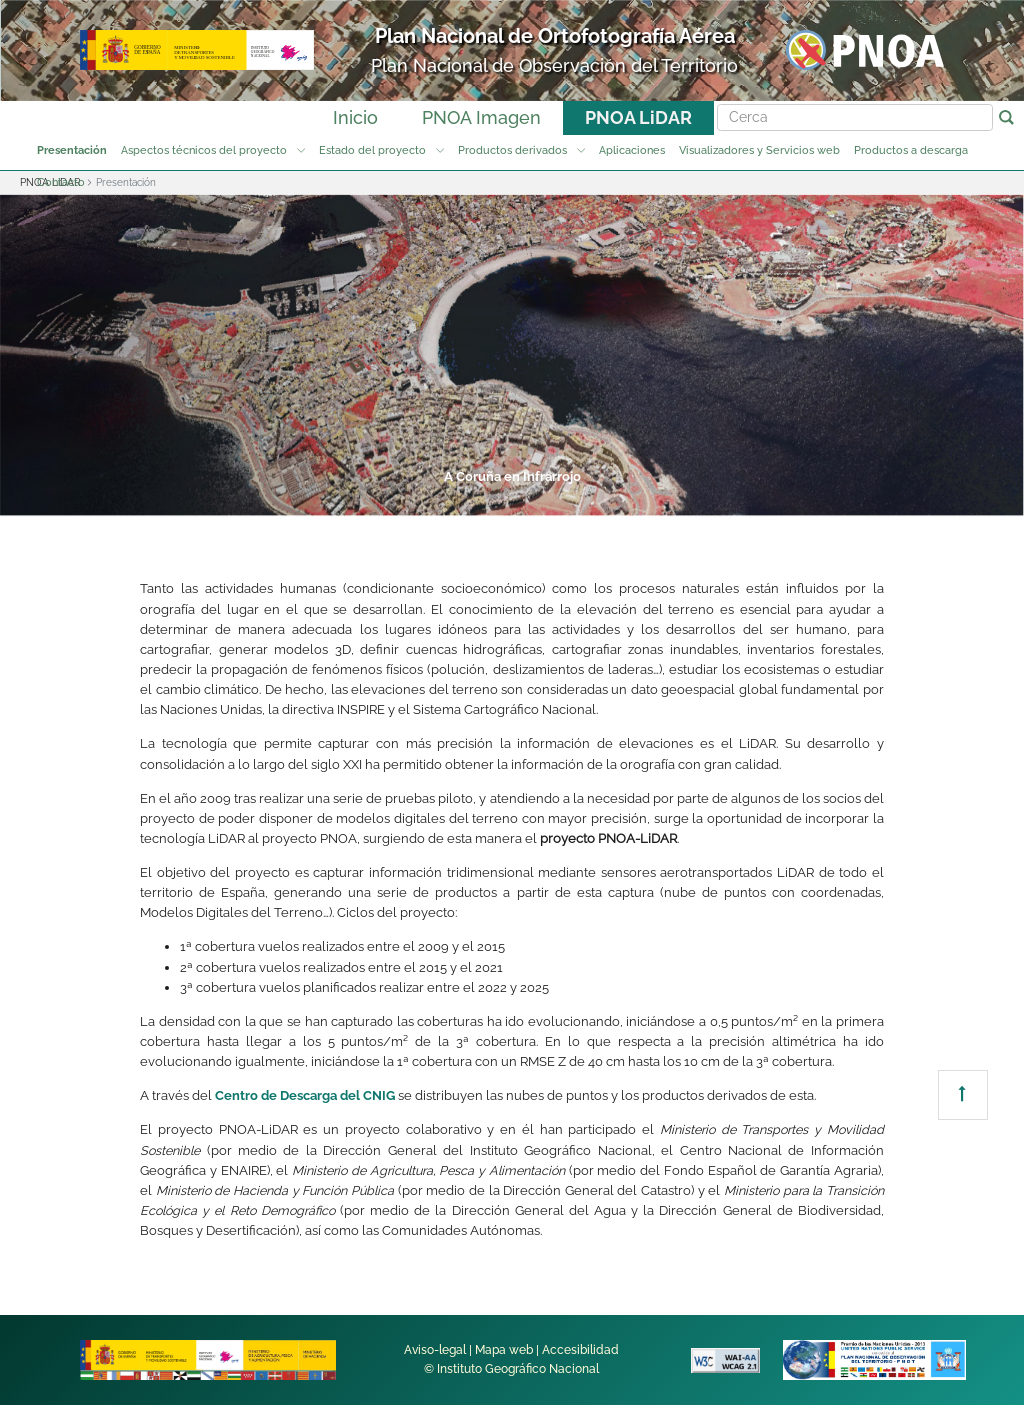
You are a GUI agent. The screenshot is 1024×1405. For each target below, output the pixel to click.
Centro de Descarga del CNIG (305, 1095)
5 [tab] (586, 500)
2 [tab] (358, 500)
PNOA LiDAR (638, 117)
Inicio (355, 117)
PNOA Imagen (481, 117)
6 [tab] (662, 500)
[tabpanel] (512, 355)
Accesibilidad (580, 1350)
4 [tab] (510, 500)
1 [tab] (282, 500)
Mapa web (504, 1350)
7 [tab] (738, 500)
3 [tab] (434, 500)
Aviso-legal (435, 1350)
